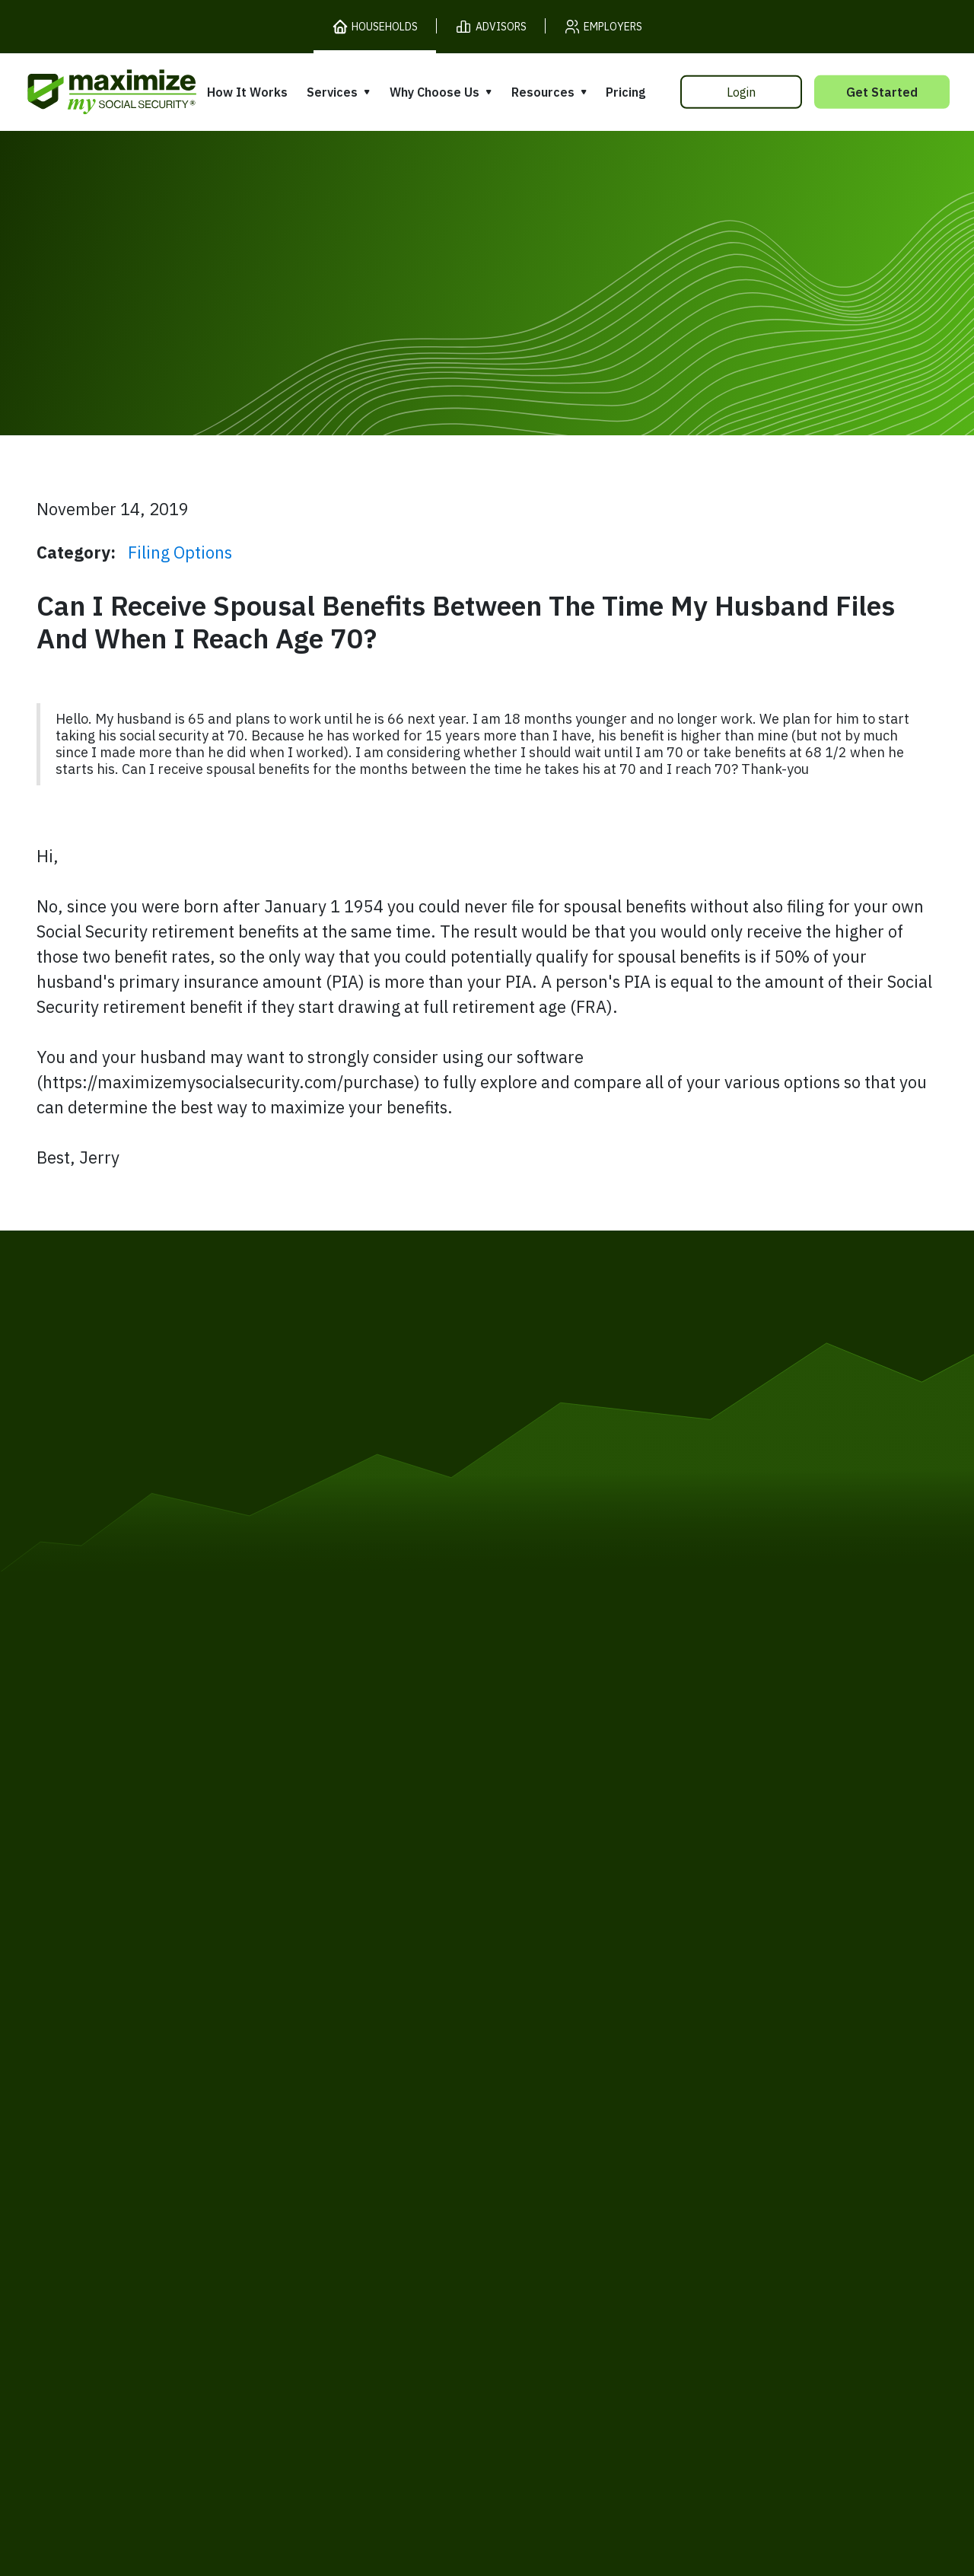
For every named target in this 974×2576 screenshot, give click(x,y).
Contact (798, 2227)
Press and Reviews (555, 2139)
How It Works (247, 92)
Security (369, 2227)
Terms (172, 2227)
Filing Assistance (343, 2098)
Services (332, 92)
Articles (726, 2086)
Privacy (234, 2227)
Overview (320, 2040)
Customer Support (696, 2227)
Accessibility (453, 2227)
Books (721, 2057)
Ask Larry (732, 2115)
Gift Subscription (137, 2145)
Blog (716, 2144)
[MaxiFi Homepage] (79, 91)
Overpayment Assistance (370, 2127)
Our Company (128, 2116)
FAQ (714, 2173)
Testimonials (536, 2110)
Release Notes (130, 2087)
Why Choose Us (434, 92)
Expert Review (336, 2069)
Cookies (300, 2227)
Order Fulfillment (565, 2227)
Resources (543, 92)
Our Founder (536, 2081)
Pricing (625, 92)
